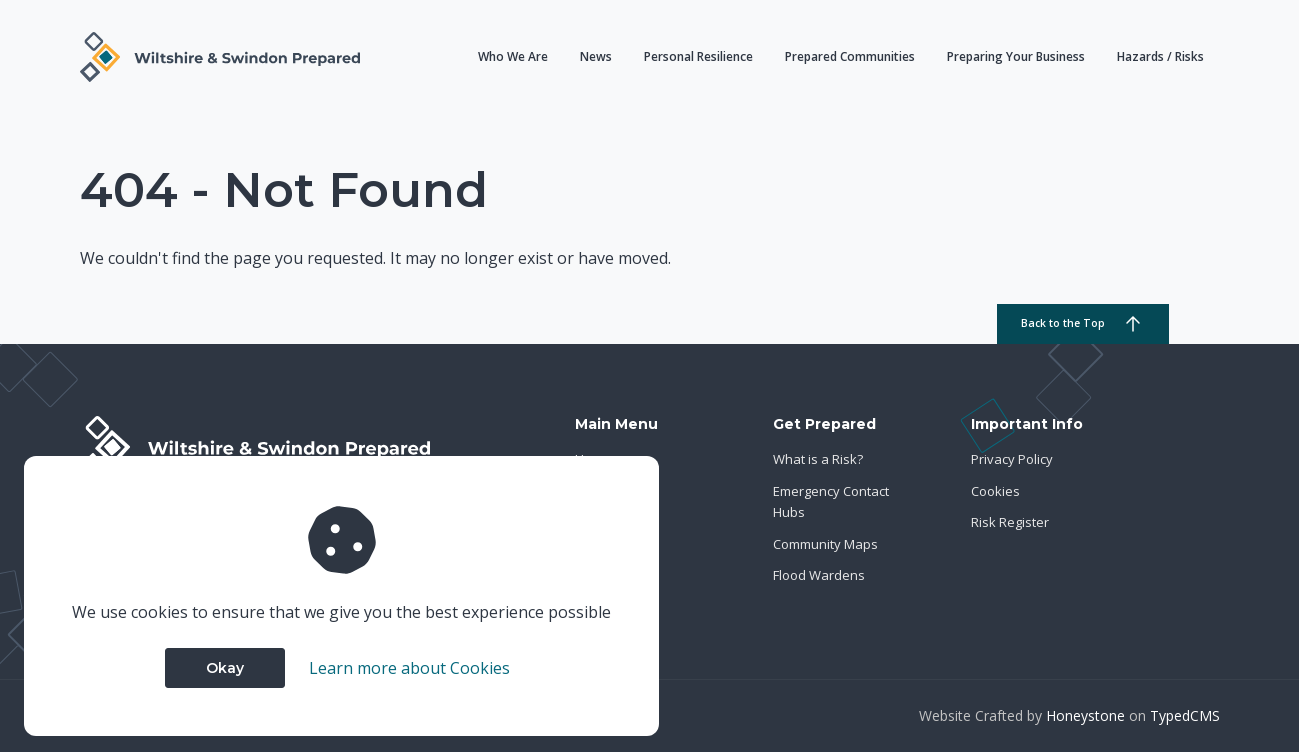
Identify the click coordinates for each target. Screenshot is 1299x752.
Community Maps (825, 544)
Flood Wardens (819, 575)
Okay (225, 668)
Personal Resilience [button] (698, 56)
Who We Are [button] (513, 56)
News (596, 56)
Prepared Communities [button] (850, 56)
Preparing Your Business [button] (1016, 56)
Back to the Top (1083, 324)
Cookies (995, 491)
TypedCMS (1185, 715)
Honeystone (1085, 715)
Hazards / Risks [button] (1160, 56)
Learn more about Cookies (409, 668)
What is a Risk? (818, 459)
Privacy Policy (1012, 459)
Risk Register (1010, 522)
